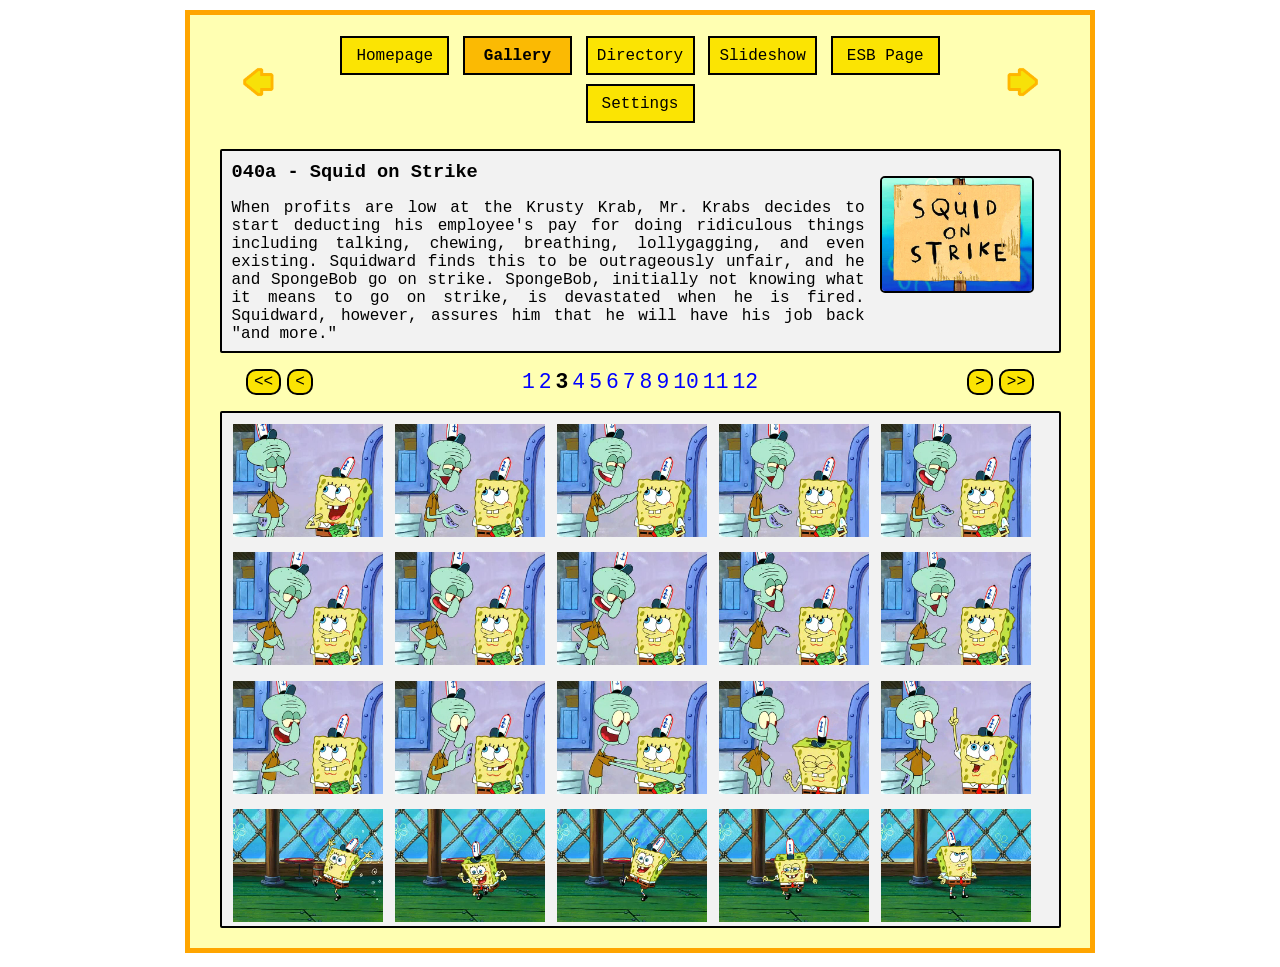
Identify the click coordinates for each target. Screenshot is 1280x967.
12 (745, 384)
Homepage (394, 56)
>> (1016, 384)
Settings (640, 104)
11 (716, 384)
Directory (640, 56)
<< (263, 384)
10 (686, 384)
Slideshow (762, 56)
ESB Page (885, 56)
